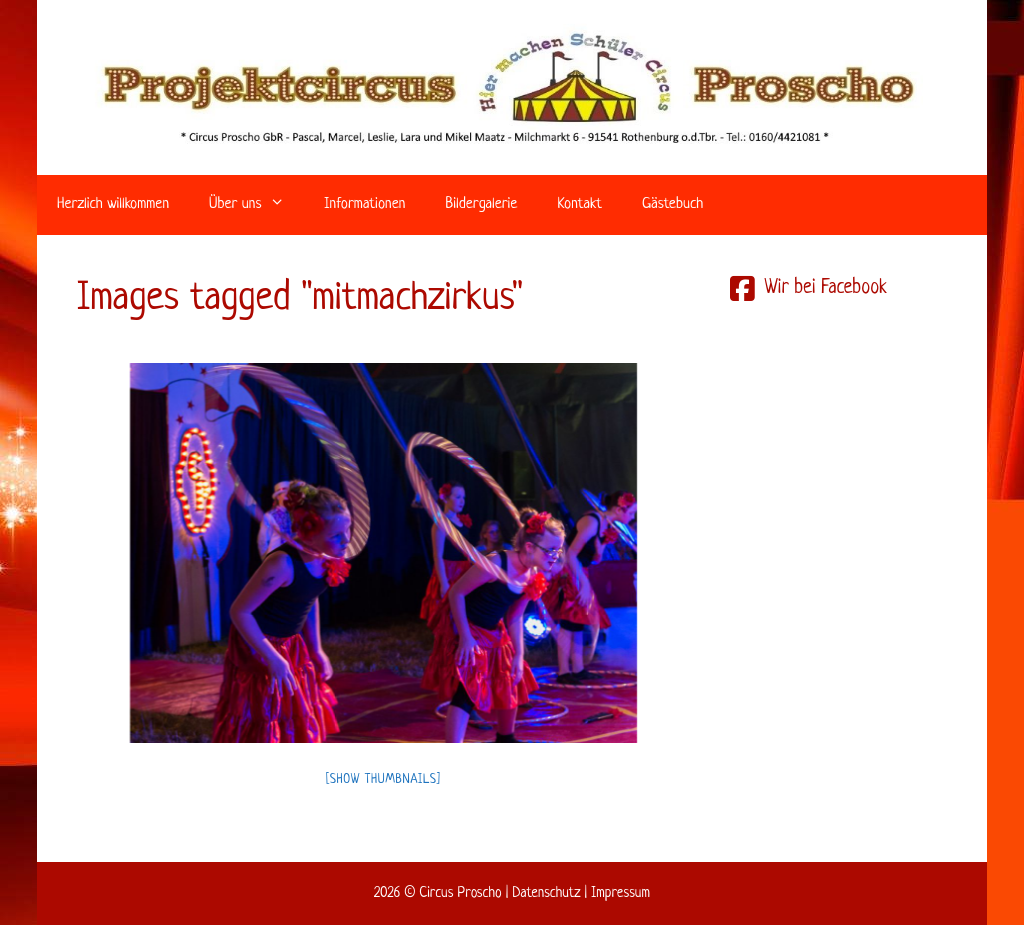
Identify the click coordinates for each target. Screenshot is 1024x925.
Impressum (620, 893)
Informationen (364, 204)
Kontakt (579, 204)
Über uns (256, 205)
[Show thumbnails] (383, 780)
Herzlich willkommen (113, 204)
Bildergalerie (481, 204)
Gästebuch (672, 204)
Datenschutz (546, 893)
